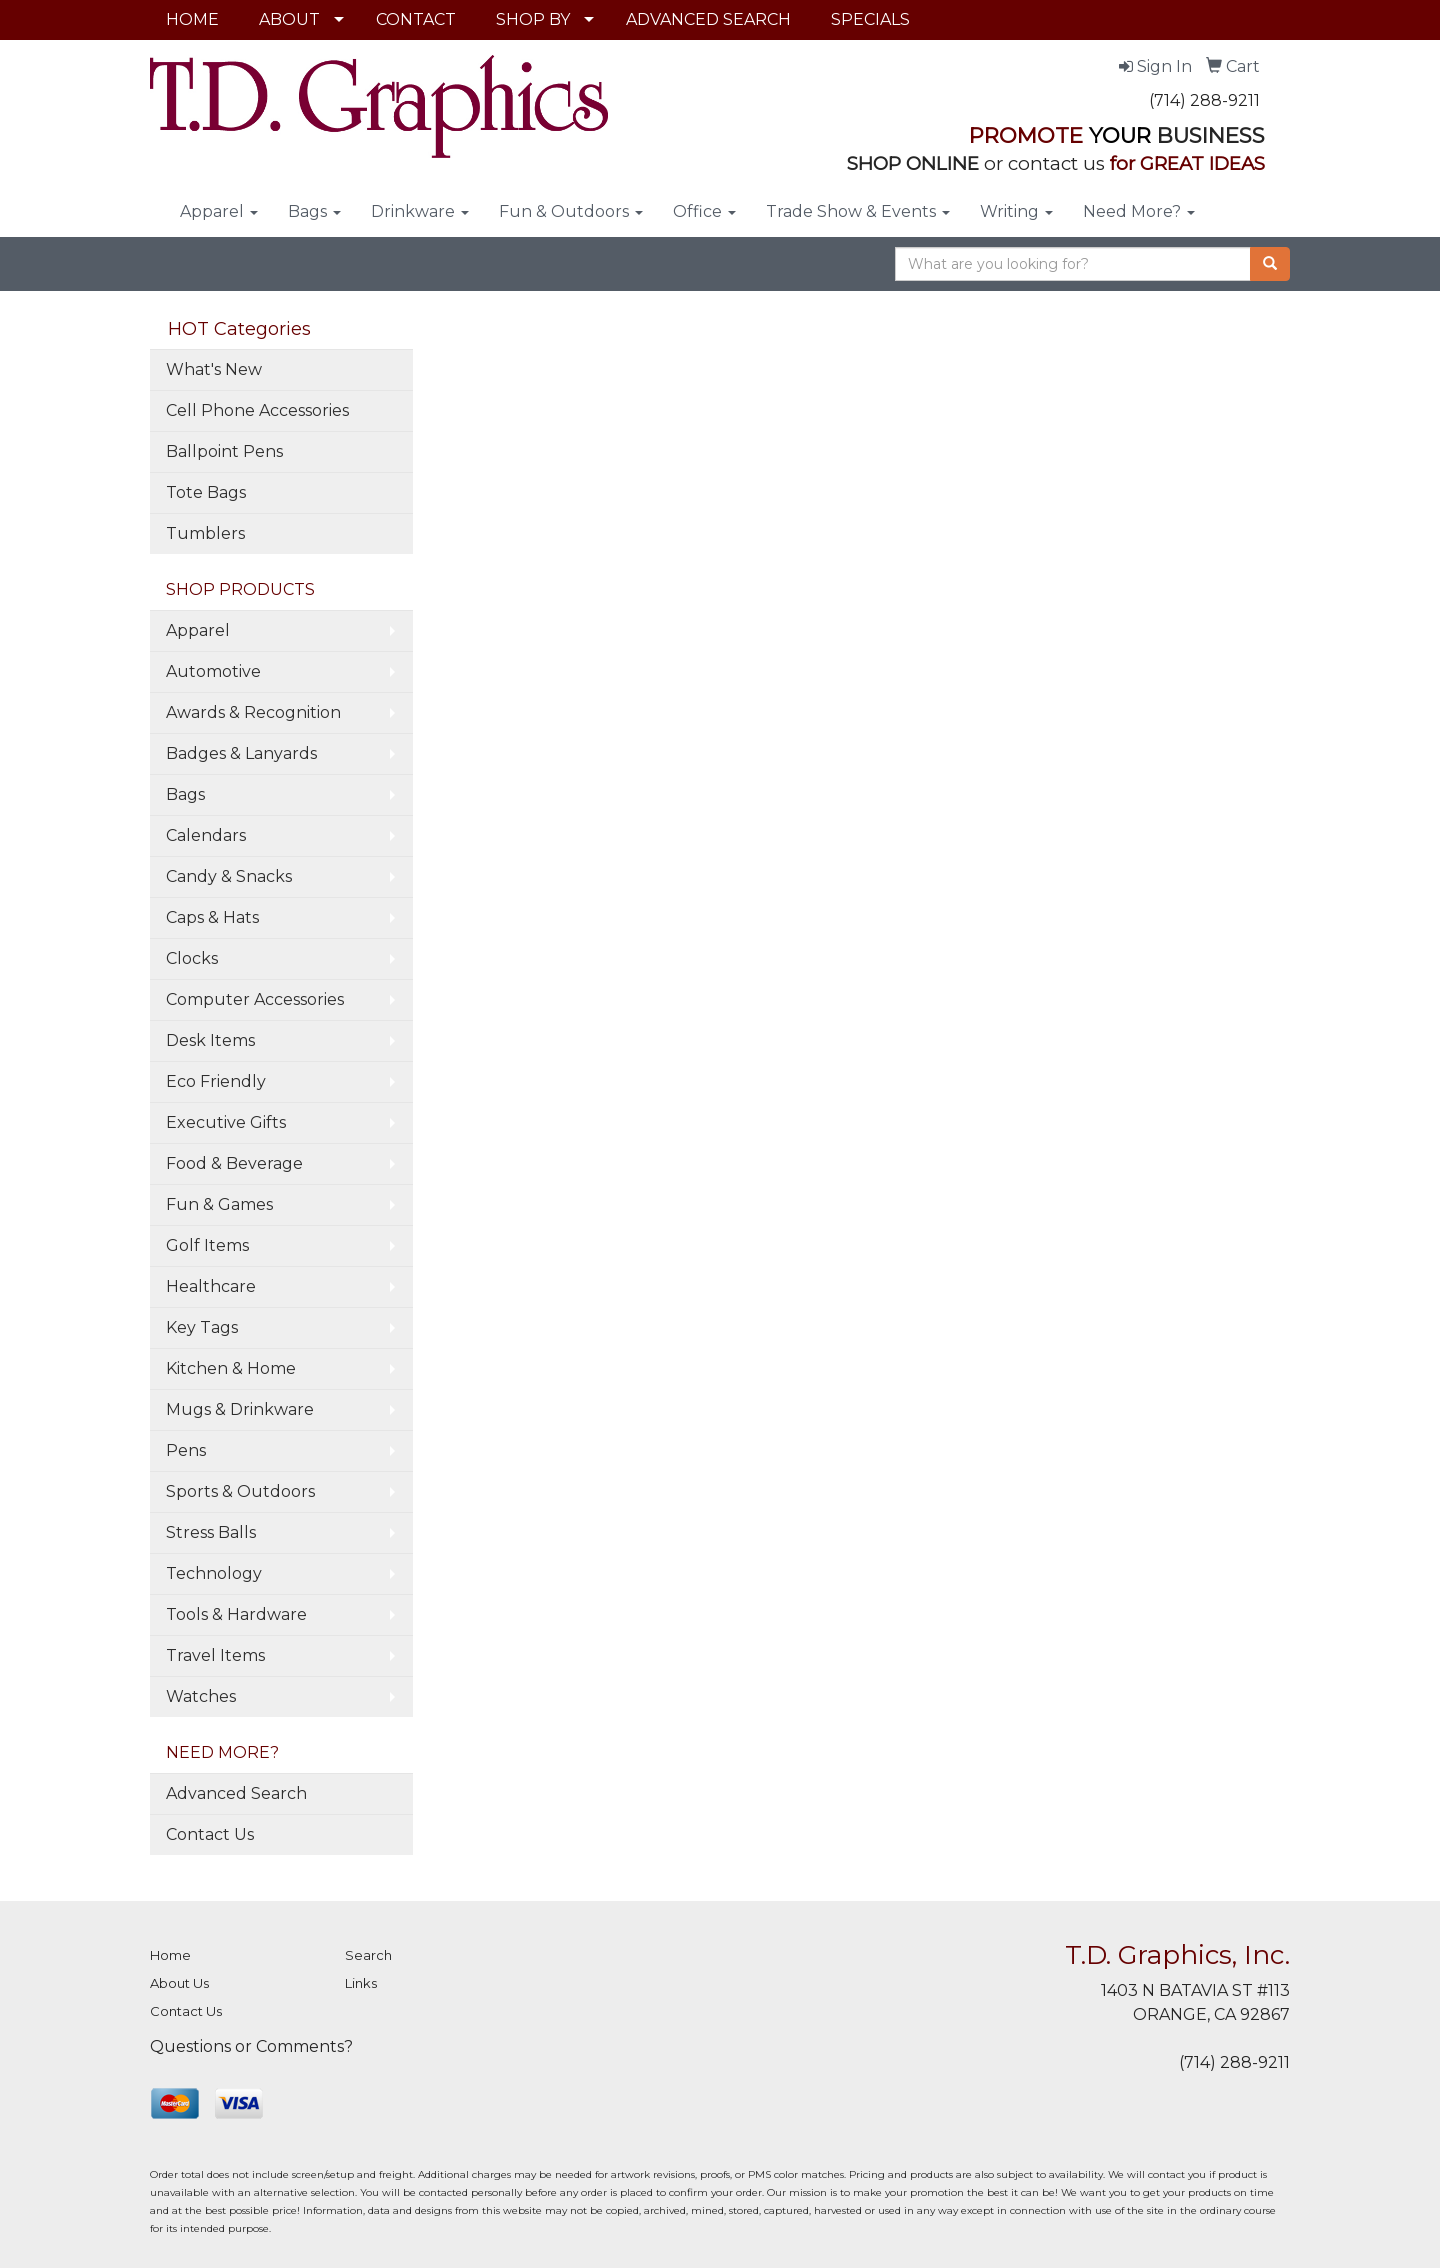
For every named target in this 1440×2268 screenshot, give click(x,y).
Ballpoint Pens (224, 451)
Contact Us (210, 1834)
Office (704, 211)
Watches (201, 1696)
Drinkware (420, 211)
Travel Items (215, 1655)
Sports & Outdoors (240, 1491)
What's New (214, 369)
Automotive (213, 671)
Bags (314, 211)
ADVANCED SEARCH (708, 19)
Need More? (1139, 211)
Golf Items (207, 1245)
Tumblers (205, 533)
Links (361, 1983)
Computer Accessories (255, 999)
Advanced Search (236, 1793)
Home (170, 1955)
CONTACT (416, 19)
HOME (192, 19)
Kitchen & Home (231, 1368)
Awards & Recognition (253, 712)
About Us (179, 1983)
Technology (214, 1573)
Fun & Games (219, 1204)
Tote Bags (206, 492)
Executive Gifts (226, 1122)
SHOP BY (533, 19)
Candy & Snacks (229, 876)
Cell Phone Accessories (257, 410)
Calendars (206, 835)
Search (368, 1955)
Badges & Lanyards (241, 753)
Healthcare (211, 1286)
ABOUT (289, 19)
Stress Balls (211, 1532)
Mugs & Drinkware (240, 1409)
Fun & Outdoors (571, 211)
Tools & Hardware (236, 1614)
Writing (1016, 211)
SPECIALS (870, 19)
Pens (186, 1450)
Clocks (192, 958)
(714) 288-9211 (1204, 100)
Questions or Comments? (251, 2046)
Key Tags (202, 1327)
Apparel (219, 211)
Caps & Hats (212, 917)
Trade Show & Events (858, 211)
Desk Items (210, 1040)
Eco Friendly (216, 1081)
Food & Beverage (234, 1163)
